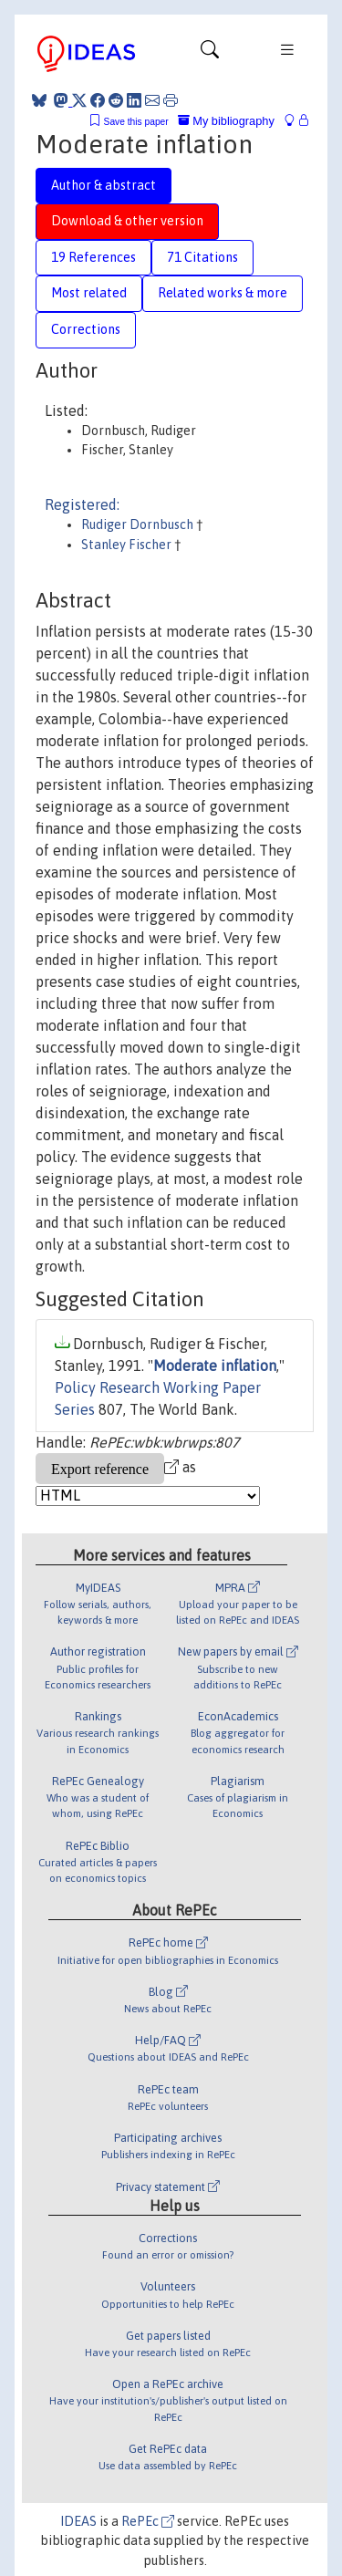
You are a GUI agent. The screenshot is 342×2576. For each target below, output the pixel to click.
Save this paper (136, 122)
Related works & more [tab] (222, 293)
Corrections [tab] (85, 329)
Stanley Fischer (127, 544)
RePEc (147, 2521)
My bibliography (226, 121)
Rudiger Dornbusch (138, 524)
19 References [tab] (93, 257)
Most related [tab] (89, 293)
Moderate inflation (214, 1365)
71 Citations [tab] (202, 257)
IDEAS (78, 2521)
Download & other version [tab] (127, 220)
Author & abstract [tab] (103, 185)
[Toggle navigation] (209, 54)
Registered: (82, 504)
